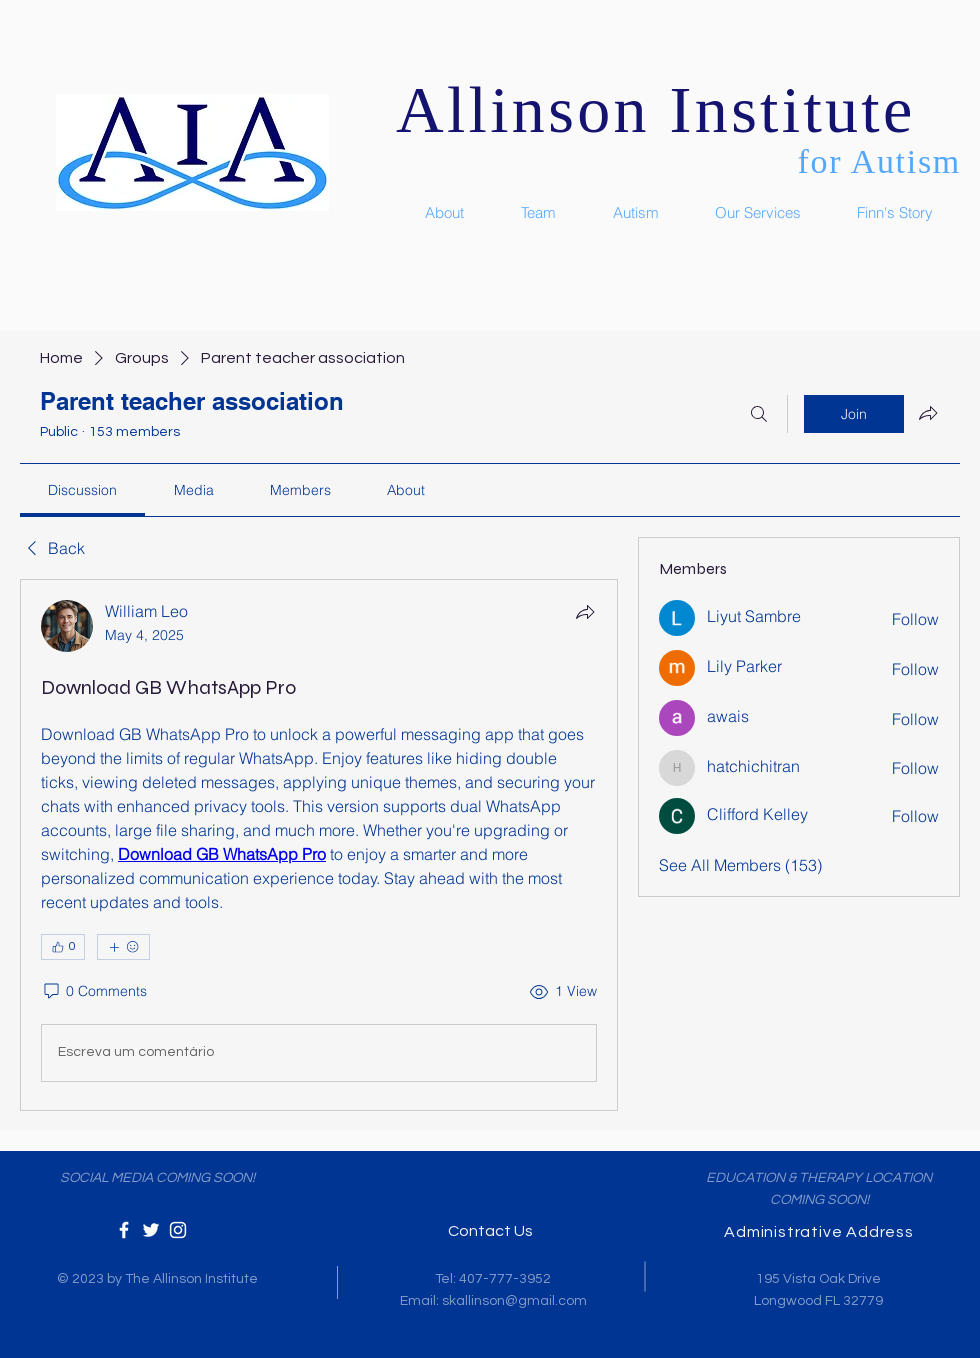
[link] (82, 490)
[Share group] (928, 413)
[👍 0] (63, 947)
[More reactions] (123, 947)
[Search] (759, 414)
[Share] (585, 612)
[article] (319, 845)
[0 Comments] (94, 992)
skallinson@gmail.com (514, 1301)
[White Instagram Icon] (178, 1230)
